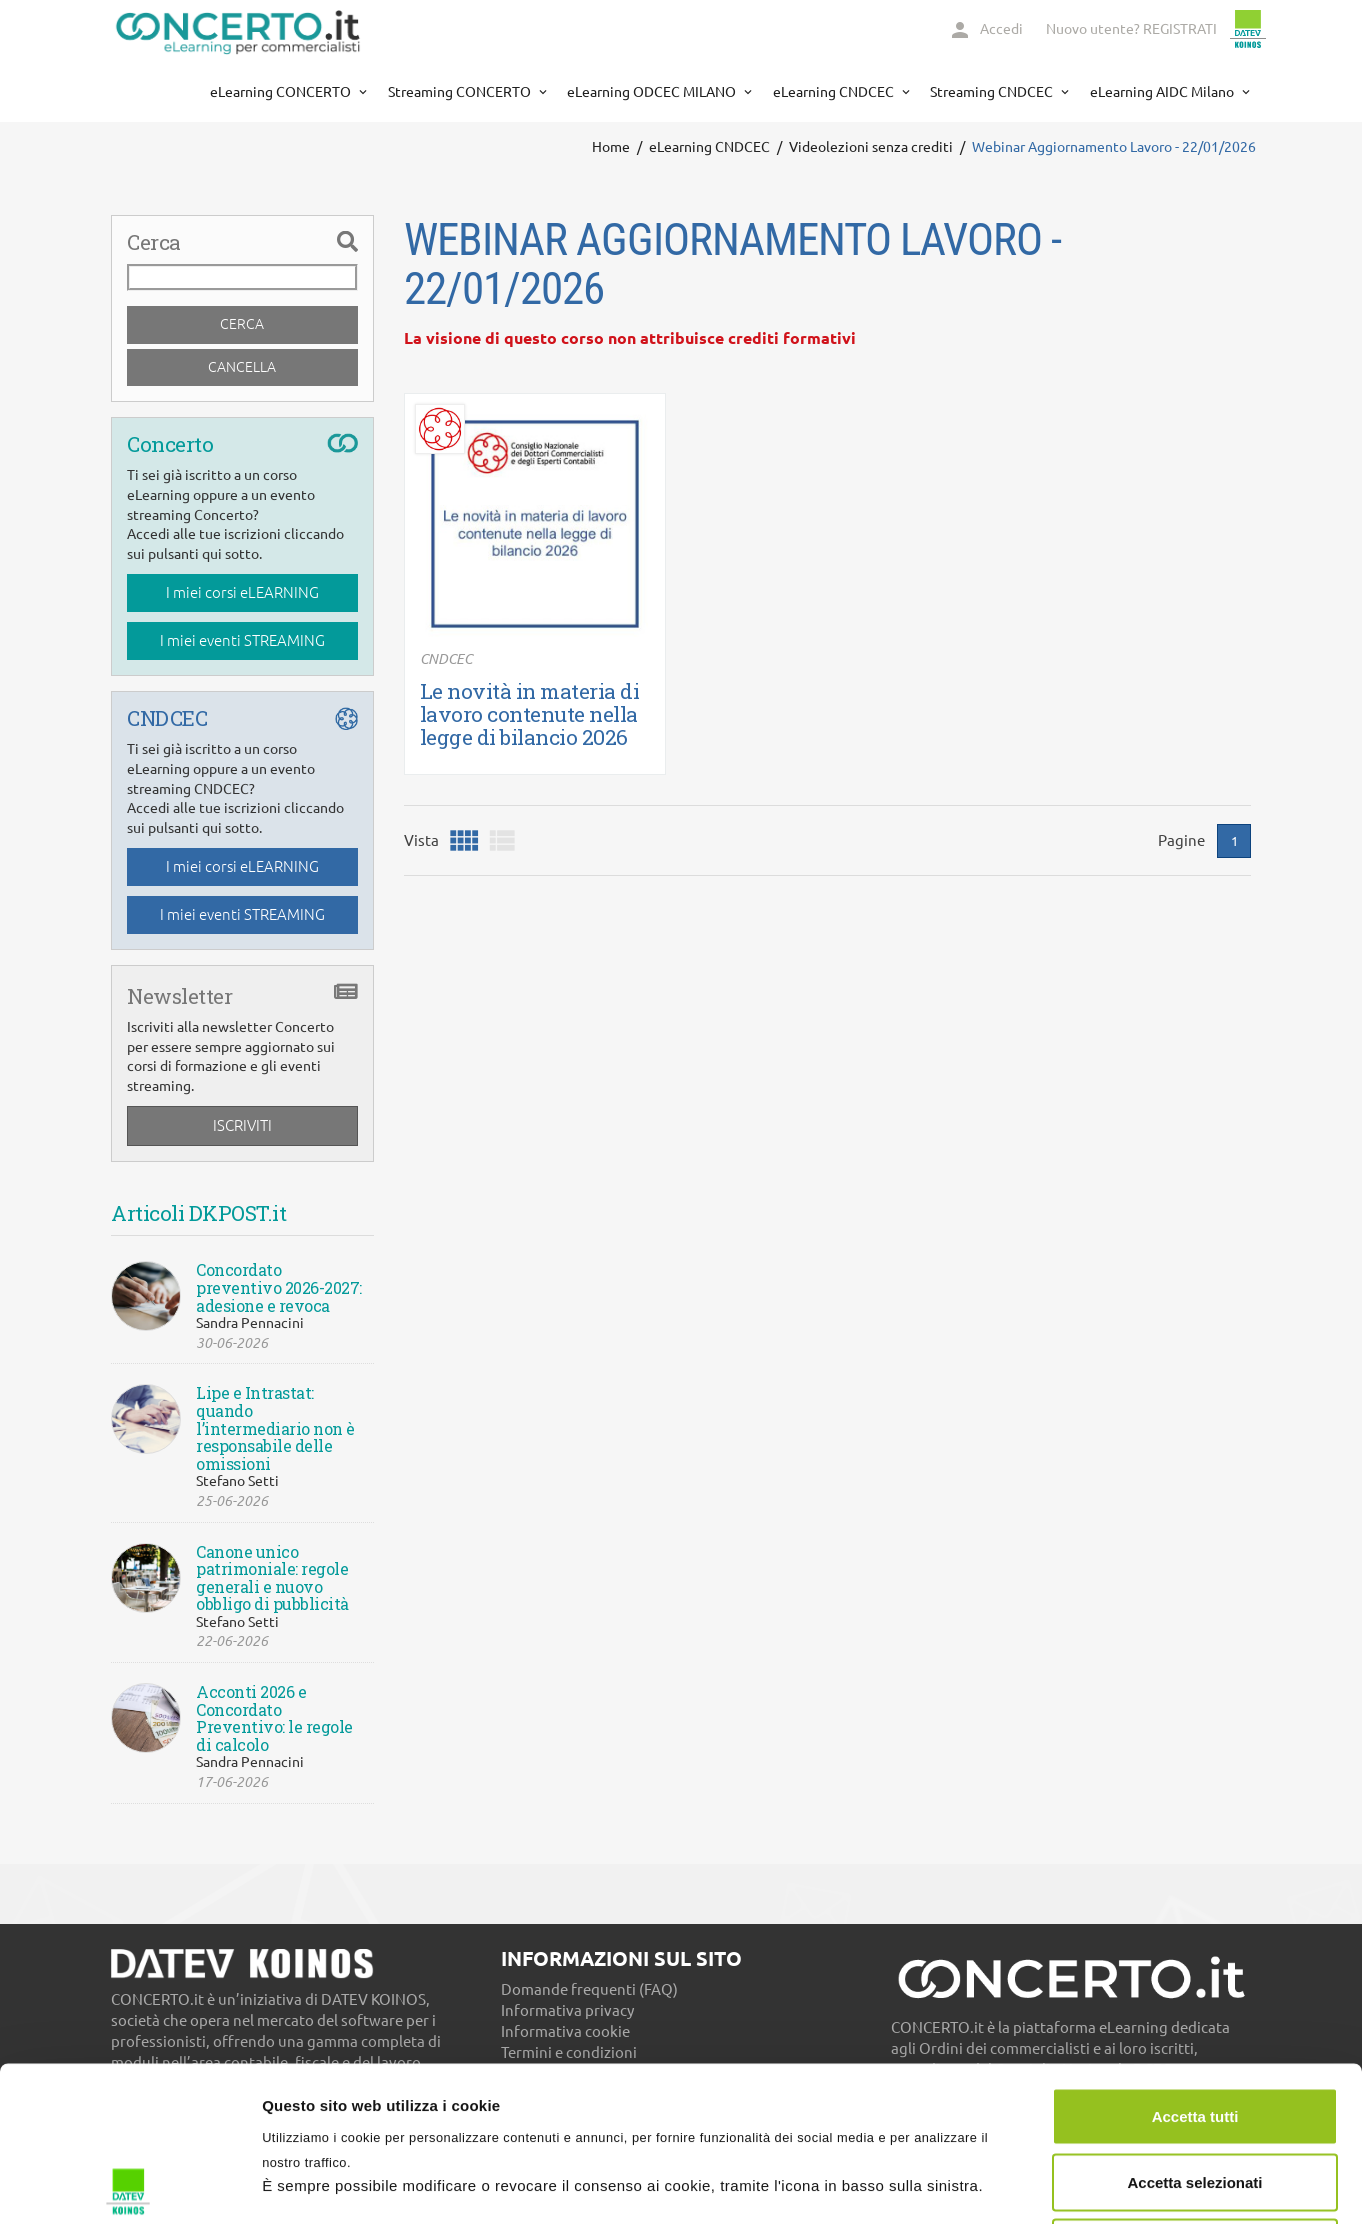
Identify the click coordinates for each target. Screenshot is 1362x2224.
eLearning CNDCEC (835, 92)
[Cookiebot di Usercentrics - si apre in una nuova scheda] (129, 2185)
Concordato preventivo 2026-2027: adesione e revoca (279, 1287)
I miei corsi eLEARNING (242, 592)
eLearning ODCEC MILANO (653, 92)
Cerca (242, 324)
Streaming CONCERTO (461, 92)
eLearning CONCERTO (282, 92)
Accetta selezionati (1194, 2027)
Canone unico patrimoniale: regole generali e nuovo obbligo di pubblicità (272, 1578)
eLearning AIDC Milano (1163, 92)
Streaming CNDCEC (993, 92)
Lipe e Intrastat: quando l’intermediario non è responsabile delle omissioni (275, 1428)
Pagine (1181, 840)
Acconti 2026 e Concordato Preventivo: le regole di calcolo (274, 1718)
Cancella (242, 367)
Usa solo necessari (1195, 2092)
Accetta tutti (1195, 1961)
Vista (421, 840)
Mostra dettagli (1052, 2184)
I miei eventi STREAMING (242, 640)
